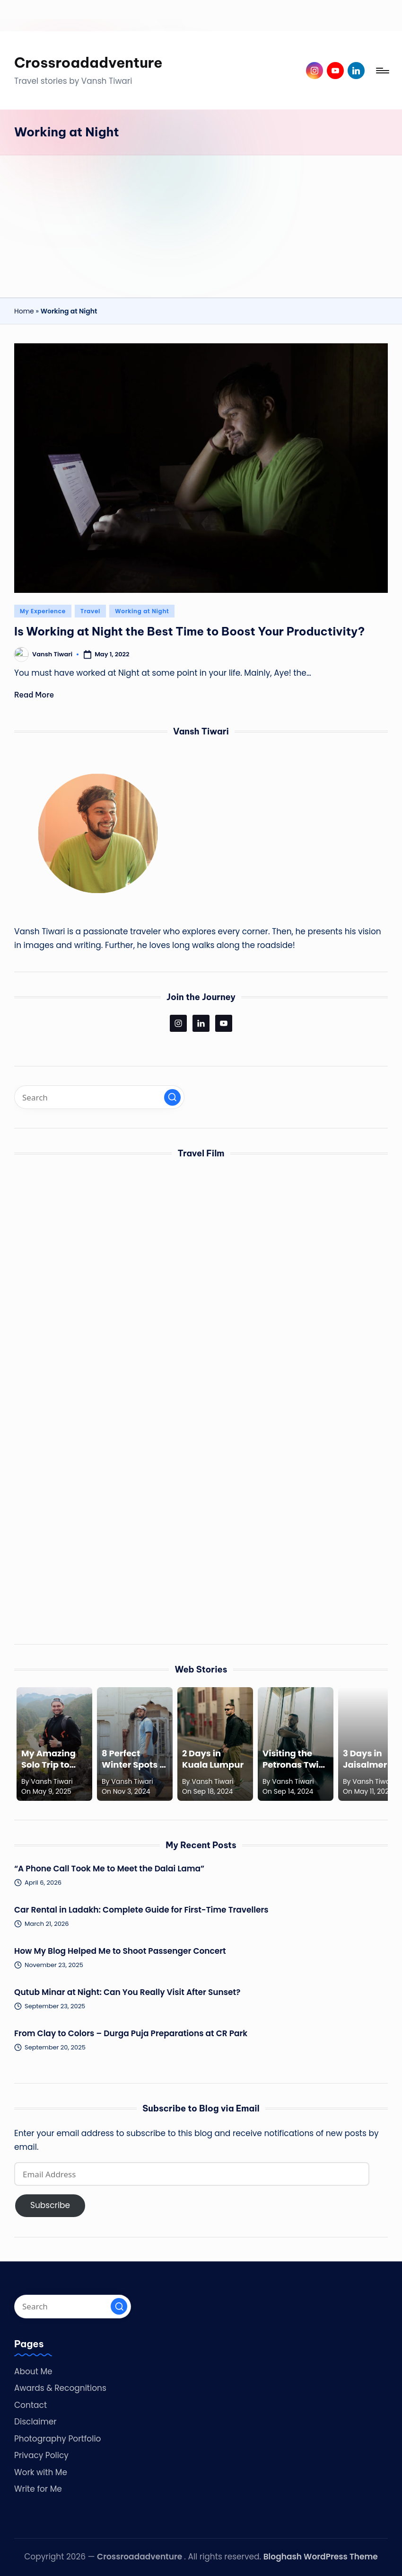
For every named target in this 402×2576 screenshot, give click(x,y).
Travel (90, 611)
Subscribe (50, 2205)
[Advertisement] (201, 226)
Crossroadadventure (88, 63)
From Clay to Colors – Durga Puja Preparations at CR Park (130, 2033)
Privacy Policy (41, 2455)
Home (24, 311)
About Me (33, 2371)
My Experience (43, 611)
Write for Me (38, 2489)
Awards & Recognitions (60, 2388)
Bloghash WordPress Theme (320, 2556)
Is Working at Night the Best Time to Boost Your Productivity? (189, 631)
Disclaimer (35, 2421)
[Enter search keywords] (99, 1097)
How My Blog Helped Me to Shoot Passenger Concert (120, 1951)
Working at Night (142, 611)
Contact (30, 2405)
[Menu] (382, 70)
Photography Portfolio (57, 2438)
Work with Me (40, 2472)
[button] (172, 1097)
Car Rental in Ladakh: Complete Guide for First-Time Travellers (142, 1909)
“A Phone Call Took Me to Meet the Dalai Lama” (109, 1868)
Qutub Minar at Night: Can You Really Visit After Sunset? (127, 1992)
